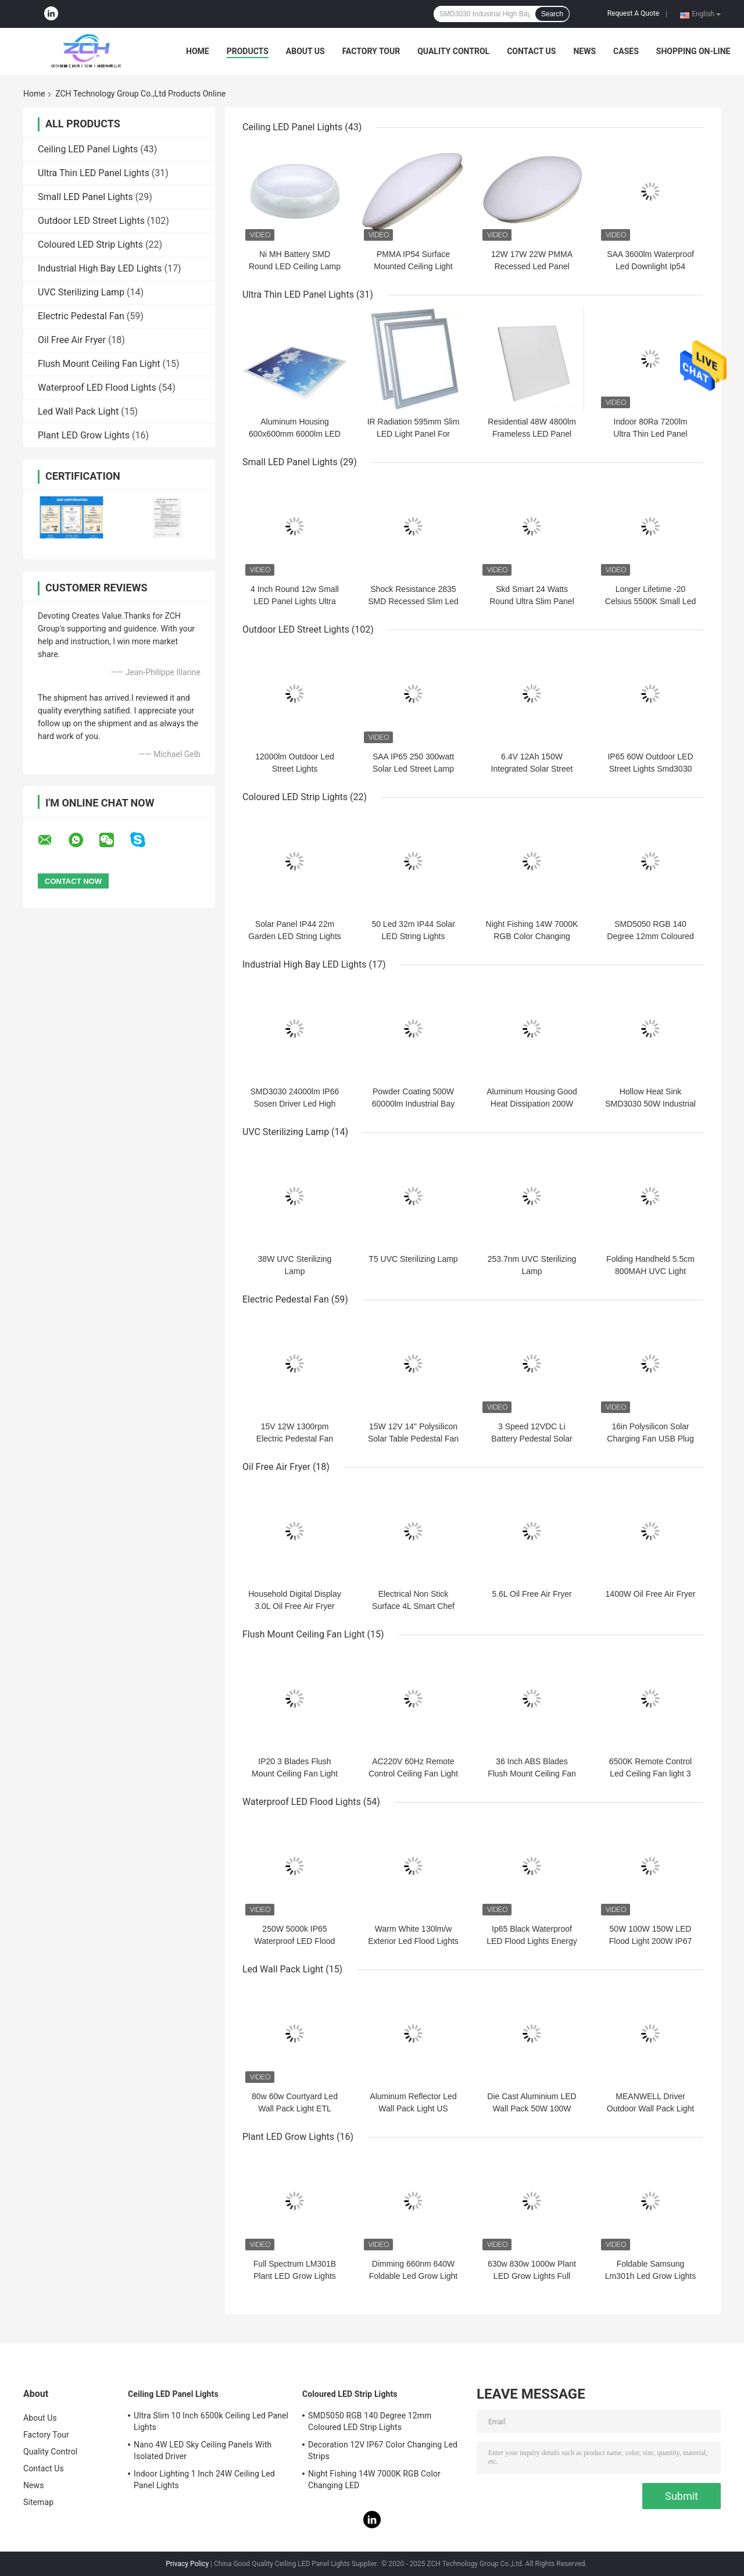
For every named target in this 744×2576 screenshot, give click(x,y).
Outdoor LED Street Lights (91, 220)
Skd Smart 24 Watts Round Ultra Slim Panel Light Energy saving (531, 601)
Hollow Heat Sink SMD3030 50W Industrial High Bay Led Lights (650, 1104)
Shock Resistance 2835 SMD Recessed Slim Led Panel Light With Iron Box (413, 601)
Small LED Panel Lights (85, 196)
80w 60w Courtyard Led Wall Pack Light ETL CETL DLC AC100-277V (294, 2108)
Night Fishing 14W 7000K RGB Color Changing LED (532, 936)
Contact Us (531, 51)
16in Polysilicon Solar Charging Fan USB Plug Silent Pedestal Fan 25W (650, 1438)
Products (248, 51)
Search (552, 14)
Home (197, 51)
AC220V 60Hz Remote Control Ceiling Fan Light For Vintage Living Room (413, 1773)
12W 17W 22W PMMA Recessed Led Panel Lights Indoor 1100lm (532, 266)
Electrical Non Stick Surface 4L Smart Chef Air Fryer (413, 1606)
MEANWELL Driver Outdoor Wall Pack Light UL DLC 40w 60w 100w (650, 2108)
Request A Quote (633, 13)
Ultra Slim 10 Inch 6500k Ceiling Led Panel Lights (211, 2421)
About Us (305, 51)
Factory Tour (371, 51)
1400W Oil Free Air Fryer (651, 1594)
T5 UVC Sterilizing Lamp (413, 1259)
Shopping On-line (693, 51)
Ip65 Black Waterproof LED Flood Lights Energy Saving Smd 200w (532, 1941)
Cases (626, 51)
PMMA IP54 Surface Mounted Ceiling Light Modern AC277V (413, 266)
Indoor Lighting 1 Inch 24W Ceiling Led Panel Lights (204, 2479)
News (584, 51)
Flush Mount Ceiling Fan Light (99, 363)
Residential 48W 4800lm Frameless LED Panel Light (532, 434)
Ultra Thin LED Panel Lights (93, 173)
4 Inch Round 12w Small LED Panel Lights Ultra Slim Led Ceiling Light (295, 601)
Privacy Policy (187, 2564)
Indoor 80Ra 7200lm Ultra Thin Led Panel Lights (650, 434)
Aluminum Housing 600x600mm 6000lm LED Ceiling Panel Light (295, 434)
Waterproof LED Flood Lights (97, 387)
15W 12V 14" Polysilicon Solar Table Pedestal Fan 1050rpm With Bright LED (413, 1438)
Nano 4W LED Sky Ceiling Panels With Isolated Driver (202, 2450)
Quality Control (453, 51)
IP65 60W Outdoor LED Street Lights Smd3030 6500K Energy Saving (650, 769)
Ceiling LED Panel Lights (88, 149)
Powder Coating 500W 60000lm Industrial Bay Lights (413, 1104)
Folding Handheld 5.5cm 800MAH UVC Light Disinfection (650, 1271)
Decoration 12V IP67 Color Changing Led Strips (382, 2450)
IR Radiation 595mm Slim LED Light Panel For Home (413, 434)
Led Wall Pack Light (78, 411)
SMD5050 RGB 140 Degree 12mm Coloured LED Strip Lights (650, 936)
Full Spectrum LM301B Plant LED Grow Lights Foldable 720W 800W (294, 2276)
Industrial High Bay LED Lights (100, 268)
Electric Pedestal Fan (81, 316)
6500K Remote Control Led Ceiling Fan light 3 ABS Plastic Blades (650, 1773)
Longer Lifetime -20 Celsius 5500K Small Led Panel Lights (650, 601)
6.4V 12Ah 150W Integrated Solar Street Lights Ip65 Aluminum (532, 769)
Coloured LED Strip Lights (90, 244)
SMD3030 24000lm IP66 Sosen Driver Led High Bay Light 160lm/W (295, 1104)
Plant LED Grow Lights (84, 435)
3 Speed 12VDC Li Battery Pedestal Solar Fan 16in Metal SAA (531, 1438)
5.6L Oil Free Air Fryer (531, 1594)
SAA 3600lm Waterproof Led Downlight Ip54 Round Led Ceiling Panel (651, 266)
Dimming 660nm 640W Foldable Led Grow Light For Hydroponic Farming (413, 2276)
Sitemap (38, 2502)
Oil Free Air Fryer (72, 339)
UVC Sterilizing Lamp (81, 292)
